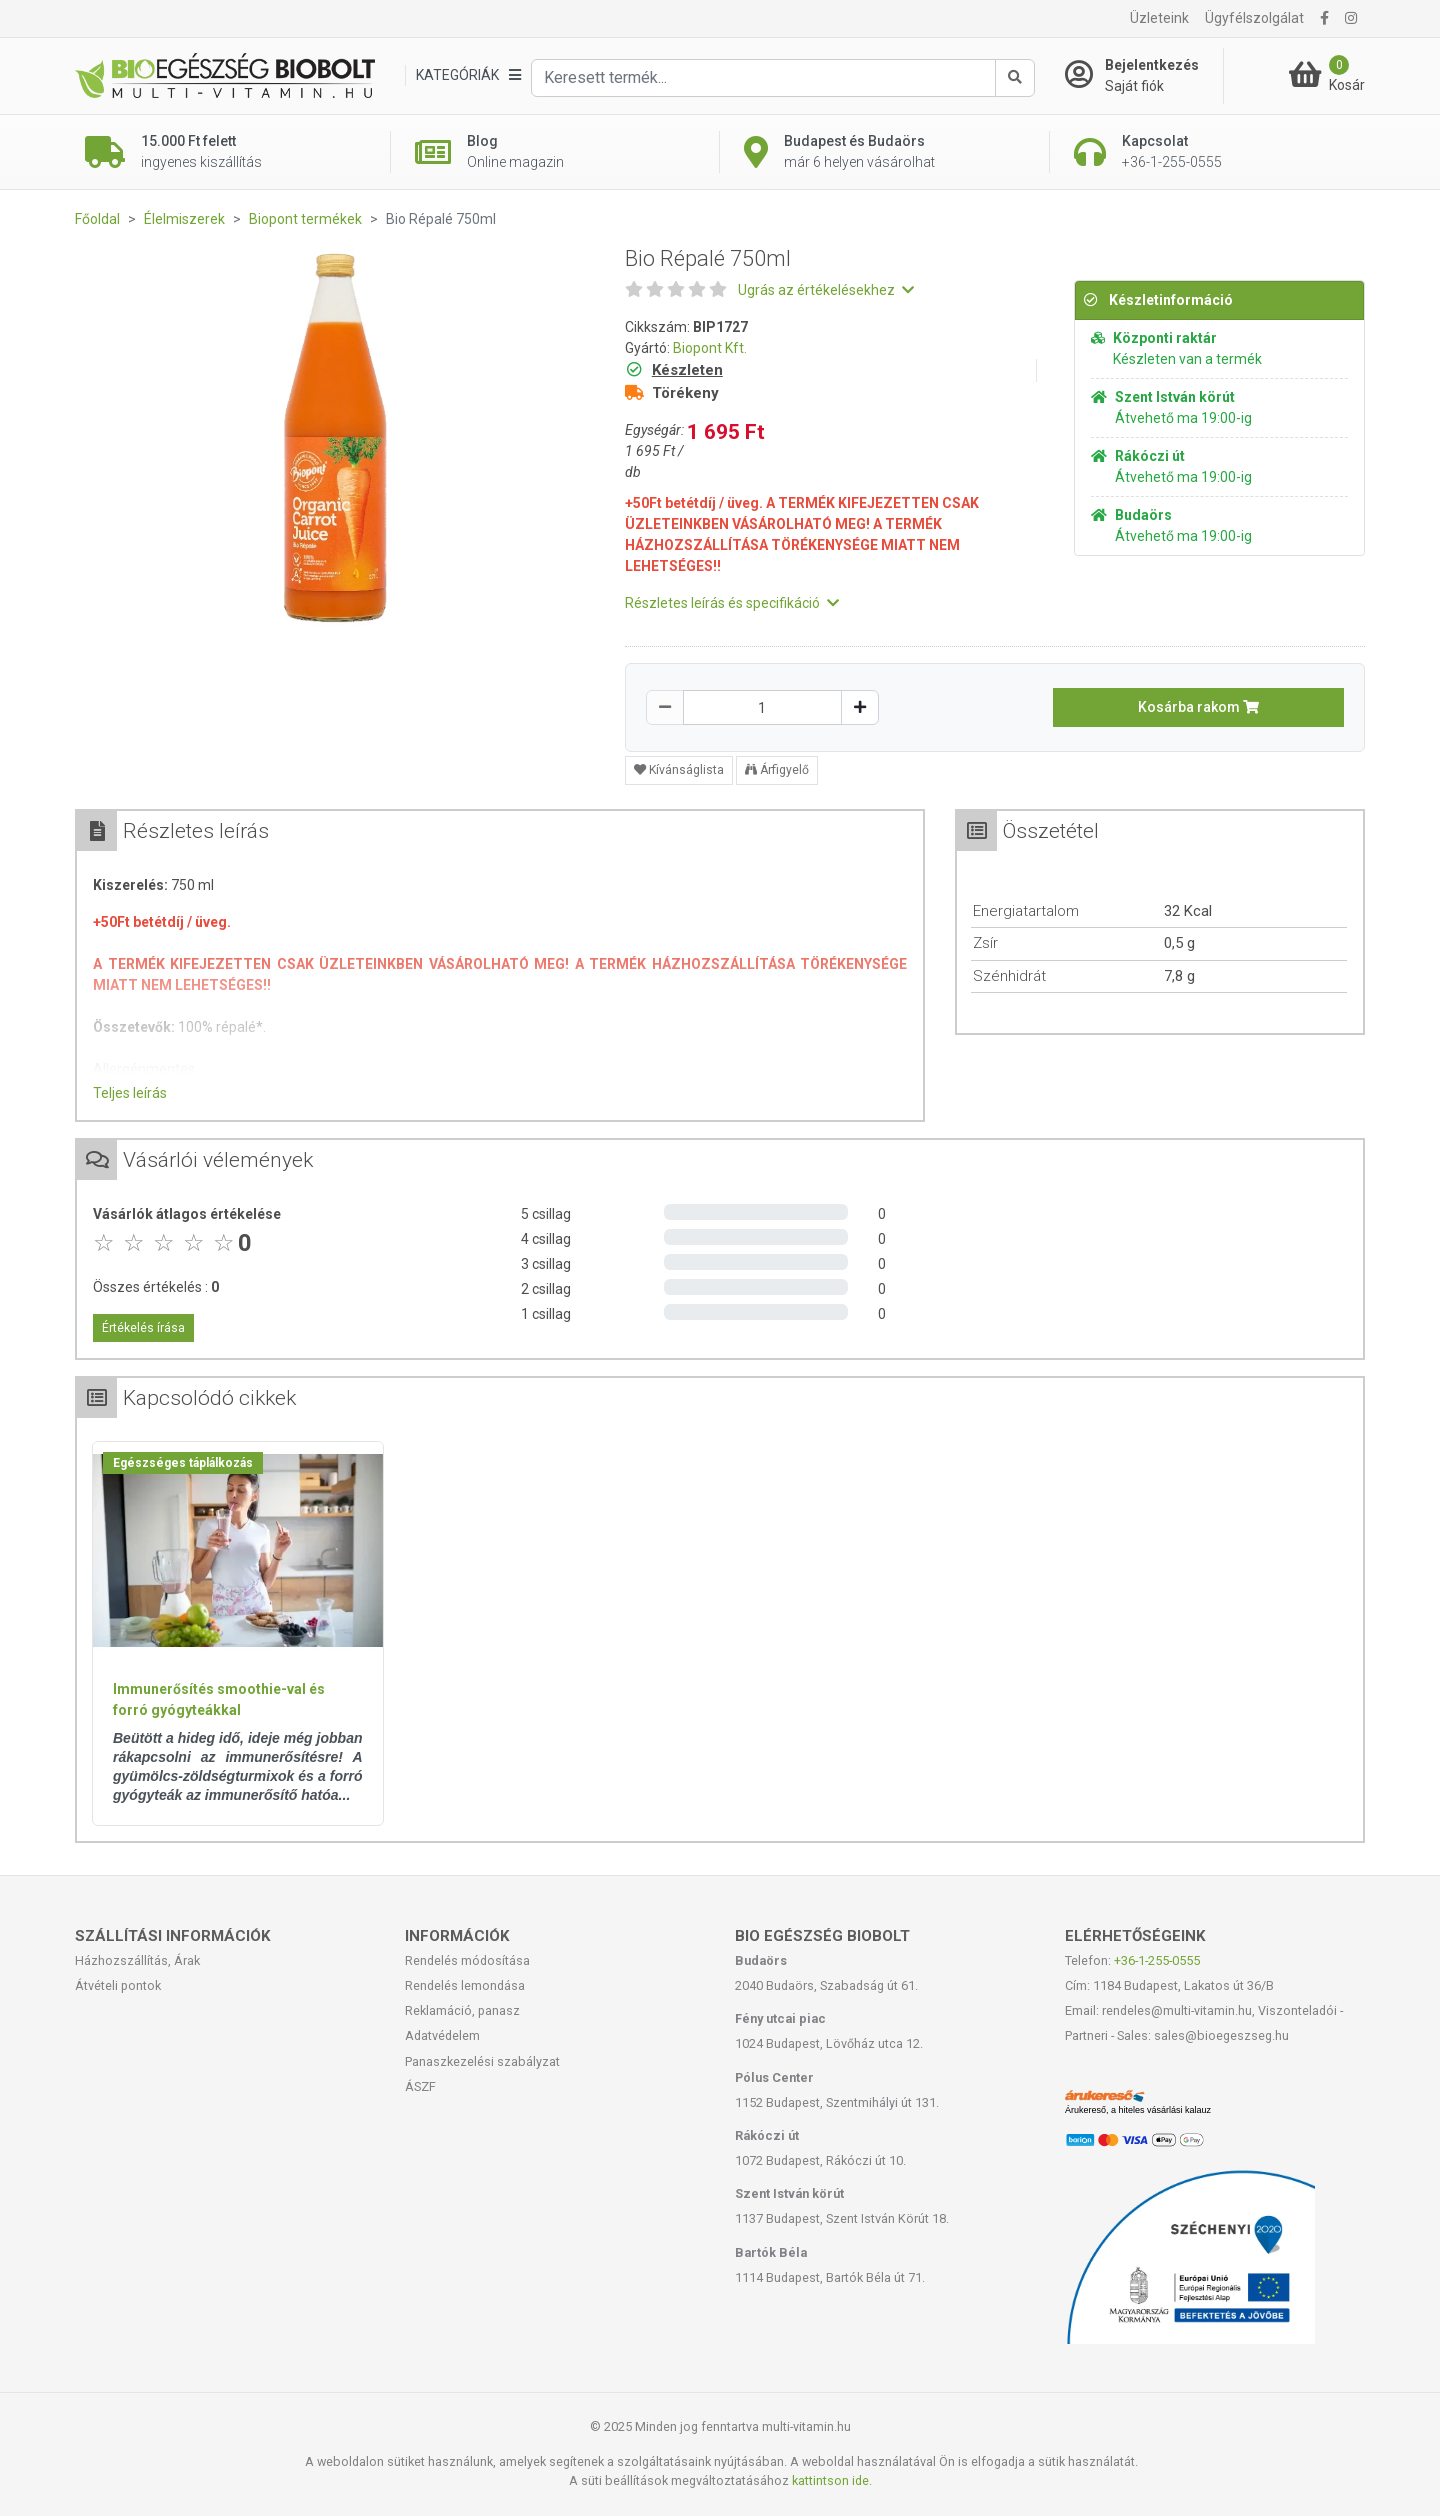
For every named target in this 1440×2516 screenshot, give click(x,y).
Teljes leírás (130, 1093)
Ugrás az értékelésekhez (826, 290)
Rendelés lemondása (465, 1985)
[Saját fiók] (1144, 76)
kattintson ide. (832, 2480)
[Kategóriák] (468, 75)
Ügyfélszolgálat (1254, 18)
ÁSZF (420, 2086)
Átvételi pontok (118, 1985)
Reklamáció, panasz (462, 2010)
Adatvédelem (442, 2035)
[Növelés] (860, 707)
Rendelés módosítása (467, 1960)
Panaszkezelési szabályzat (482, 2061)
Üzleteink (1159, 18)
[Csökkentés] (665, 707)
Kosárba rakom (1198, 707)
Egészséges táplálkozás (183, 1463)
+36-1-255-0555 (1157, 1960)
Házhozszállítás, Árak (137, 1960)
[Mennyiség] (762, 707)
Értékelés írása (143, 1328)
